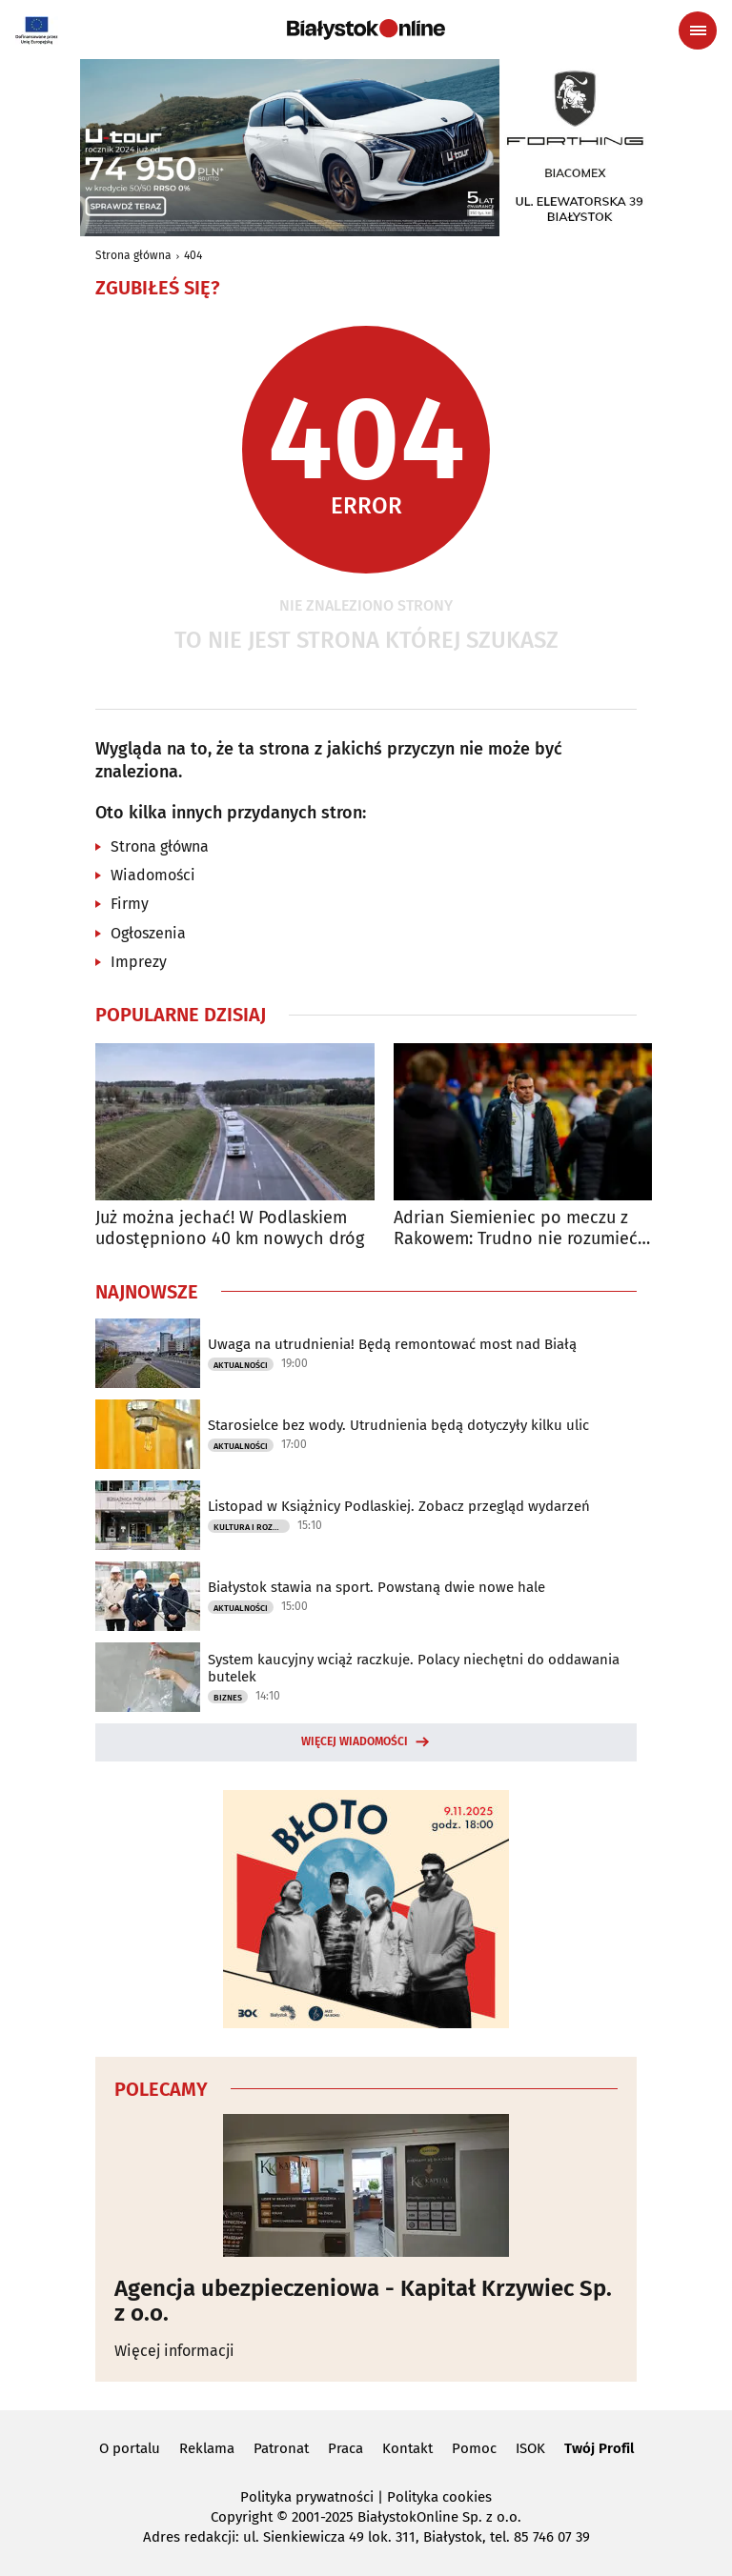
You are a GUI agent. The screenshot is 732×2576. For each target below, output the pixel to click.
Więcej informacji (174, 2351)
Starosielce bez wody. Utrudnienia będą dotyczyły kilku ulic (398, 1425)
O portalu (129, 2448)
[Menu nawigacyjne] (698, 30)
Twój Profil (599, 2448)
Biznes (228, 1697)
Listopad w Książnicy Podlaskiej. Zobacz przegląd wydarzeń (399, 1506)
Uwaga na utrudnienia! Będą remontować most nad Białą (392, 1344)
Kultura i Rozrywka (252, 1527)
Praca (345, 2448)
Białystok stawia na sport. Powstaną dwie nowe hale (376, 1587)
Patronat (281, 2448)
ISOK (530, 2448)
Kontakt (407, 2448)
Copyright (242, 2517)
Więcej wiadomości (354, 1741)
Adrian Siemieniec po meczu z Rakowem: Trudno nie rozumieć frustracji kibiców (516, 1228)
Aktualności (241, 1365)
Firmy (130, 904)
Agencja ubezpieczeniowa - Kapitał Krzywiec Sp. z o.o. (363, 2301)
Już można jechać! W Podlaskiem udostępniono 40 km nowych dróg (229, 1228)
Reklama (206, 2448)
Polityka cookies (439, 2497)
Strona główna (133, 255)
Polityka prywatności (307, 2497)
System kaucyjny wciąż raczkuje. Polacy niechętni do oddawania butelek (414, 1668)
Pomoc (474, 2448)
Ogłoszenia (148, 933)
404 (193, 255)
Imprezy (139, 962)
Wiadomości (153, 875)
